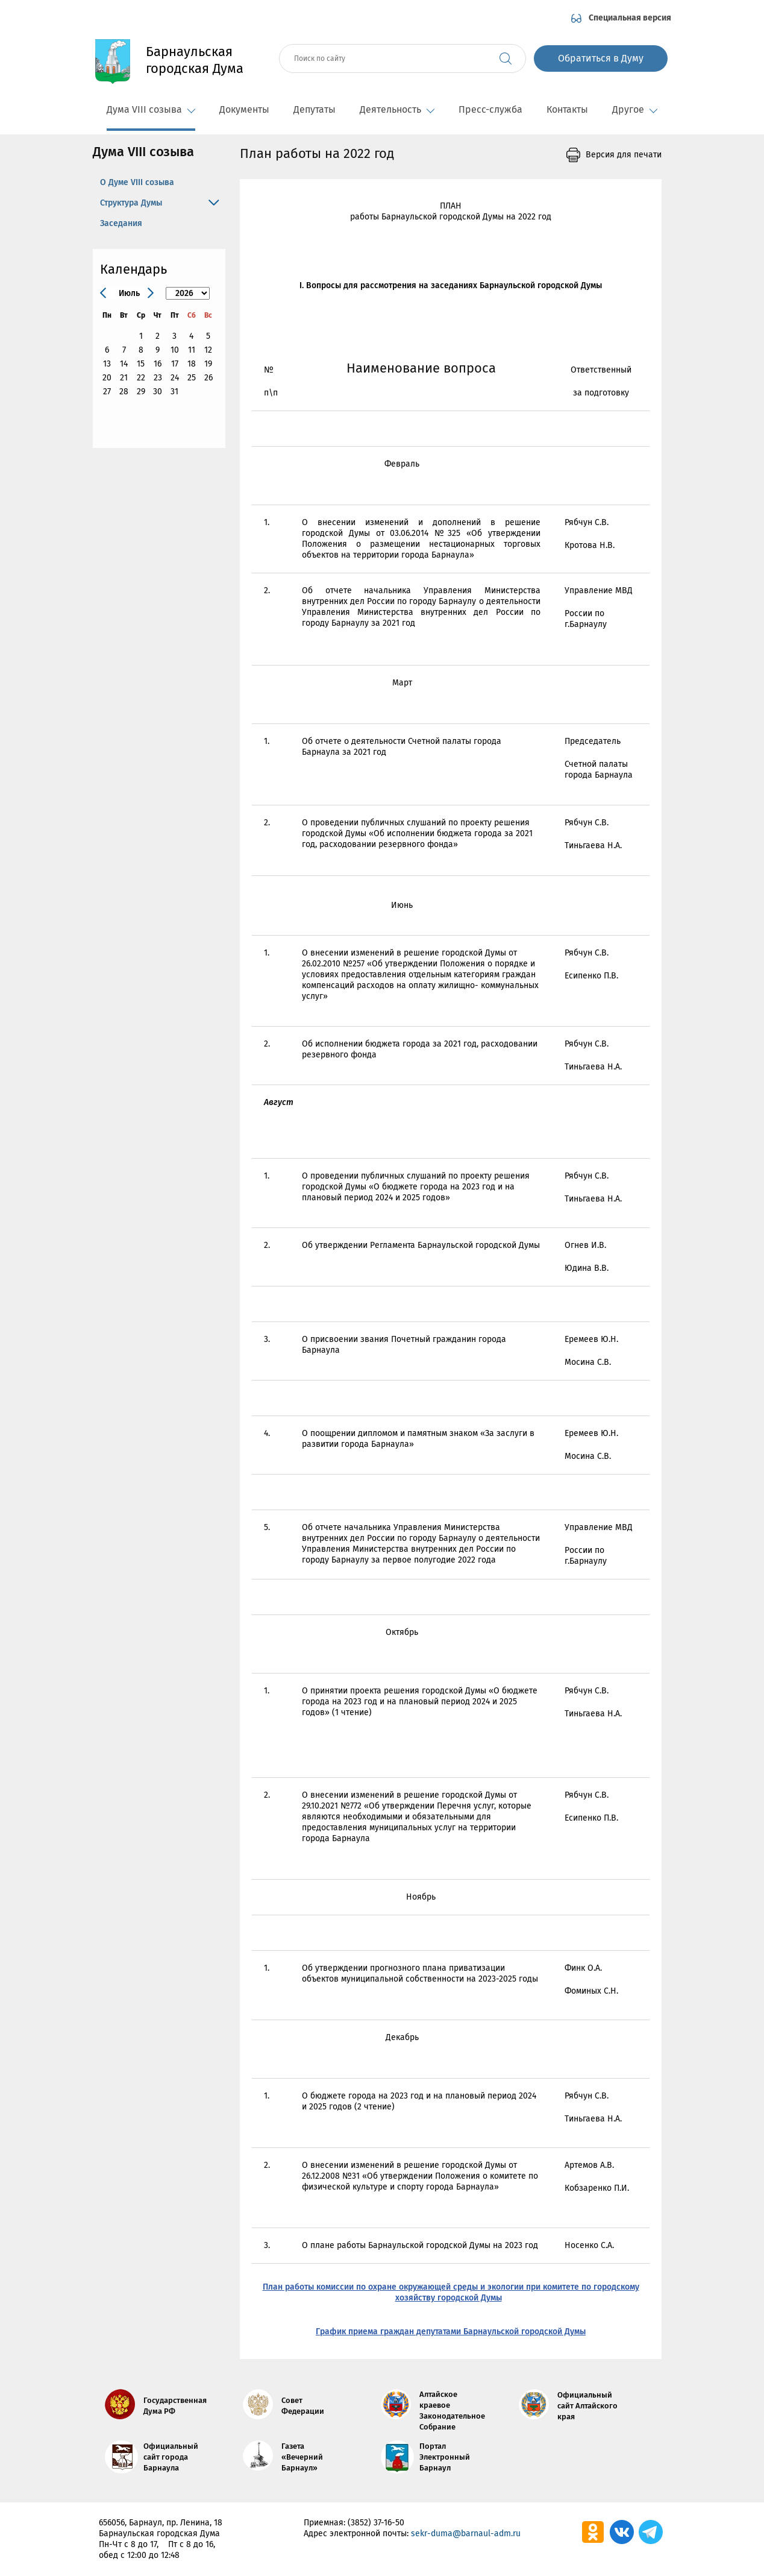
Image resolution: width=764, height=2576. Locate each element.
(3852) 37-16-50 (376, 2523)
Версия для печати (624, 155)
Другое (634, 109)
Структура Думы (131, 203)
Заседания (121, 223)
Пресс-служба (490, 109)
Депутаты (314, 109)
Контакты (567, 109)
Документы (244, 109)
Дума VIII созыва (151, 109)
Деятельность (397, 109)
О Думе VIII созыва (137, 182)
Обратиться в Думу (600, 58)
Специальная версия (630, 18)
